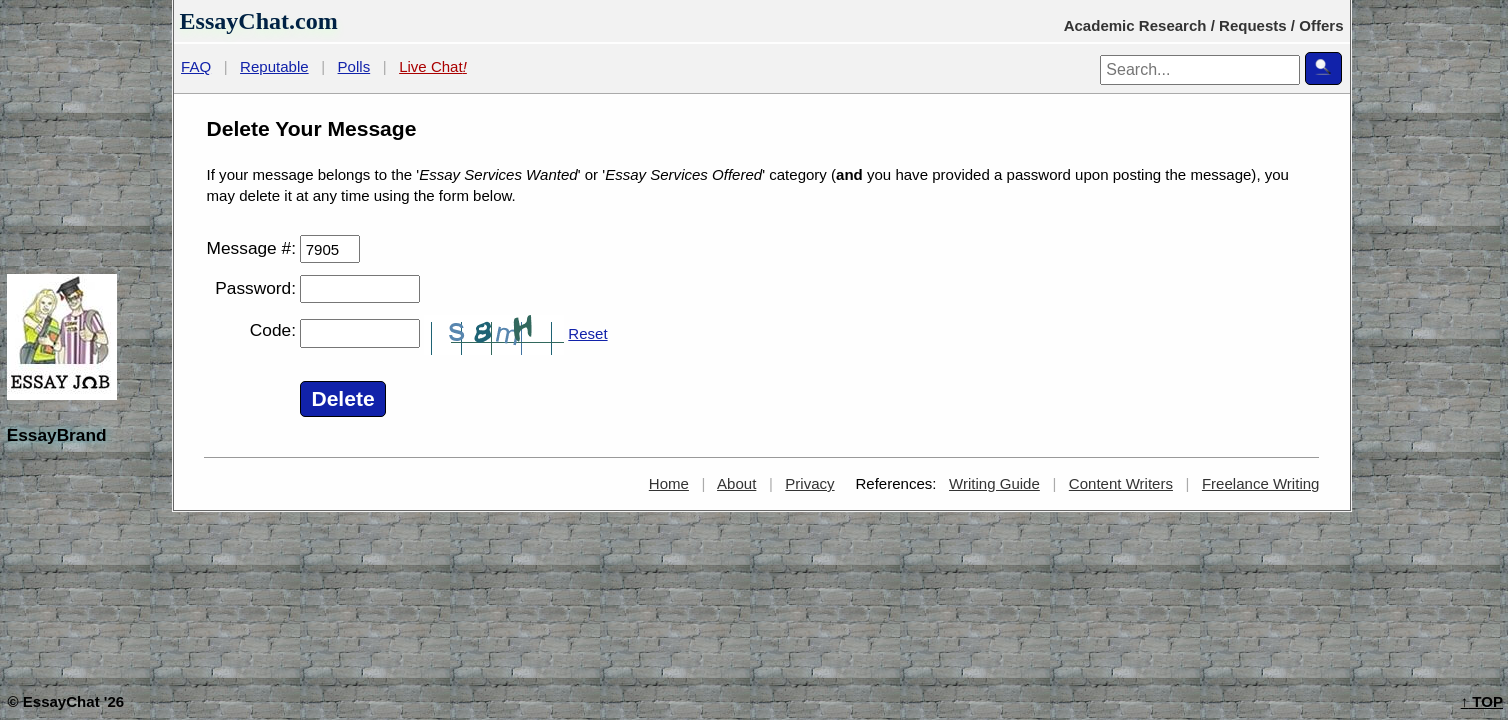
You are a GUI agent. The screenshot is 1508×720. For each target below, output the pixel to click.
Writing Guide (994, 483)
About (736, 483)
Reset (587, 333)
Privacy (809, 483)
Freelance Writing (1261, 483)
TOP (1482, 701)
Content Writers (1121, 483)
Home (669, 483)
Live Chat (433, 66)
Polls (354, 66)
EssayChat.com (259, 21)
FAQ (196, 66)
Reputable (274, 66)
